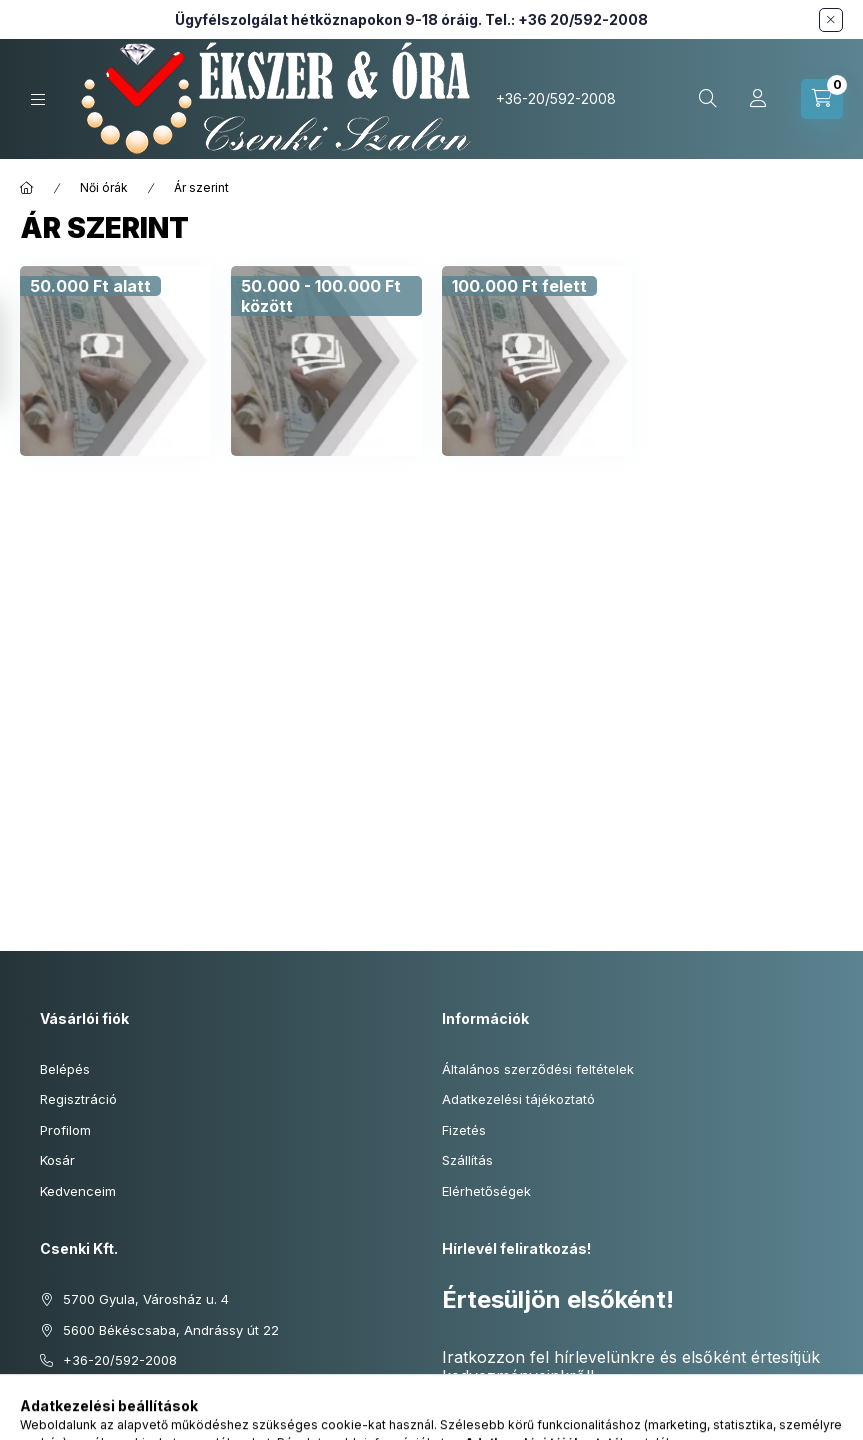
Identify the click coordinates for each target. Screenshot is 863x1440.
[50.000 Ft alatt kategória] (90, 286)
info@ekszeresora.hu (130, 1391)
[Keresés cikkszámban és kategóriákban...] (708, 99)
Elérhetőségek (486, 1191)
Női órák (104, 187)
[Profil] (758, 99)
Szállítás (467, 1160)
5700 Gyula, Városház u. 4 (146, 1299)
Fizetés (464, 1130)
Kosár (57, 1160)
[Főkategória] (27, 188)
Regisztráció (78, 1099)
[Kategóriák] (38, 99)
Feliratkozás (504, 1416)
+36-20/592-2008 (556, 98)
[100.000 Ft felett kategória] (519, 286)
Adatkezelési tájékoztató (518, 1099)
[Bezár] (831, 20)
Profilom (65, 1130)
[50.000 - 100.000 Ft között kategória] (326, 296)
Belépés (65, 1069)
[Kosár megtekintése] (822, 99)
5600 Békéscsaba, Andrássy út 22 (171, 1330)
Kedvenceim (78, 1191)
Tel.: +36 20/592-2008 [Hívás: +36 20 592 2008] (566, 19)
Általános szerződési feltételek (538, 1069)
